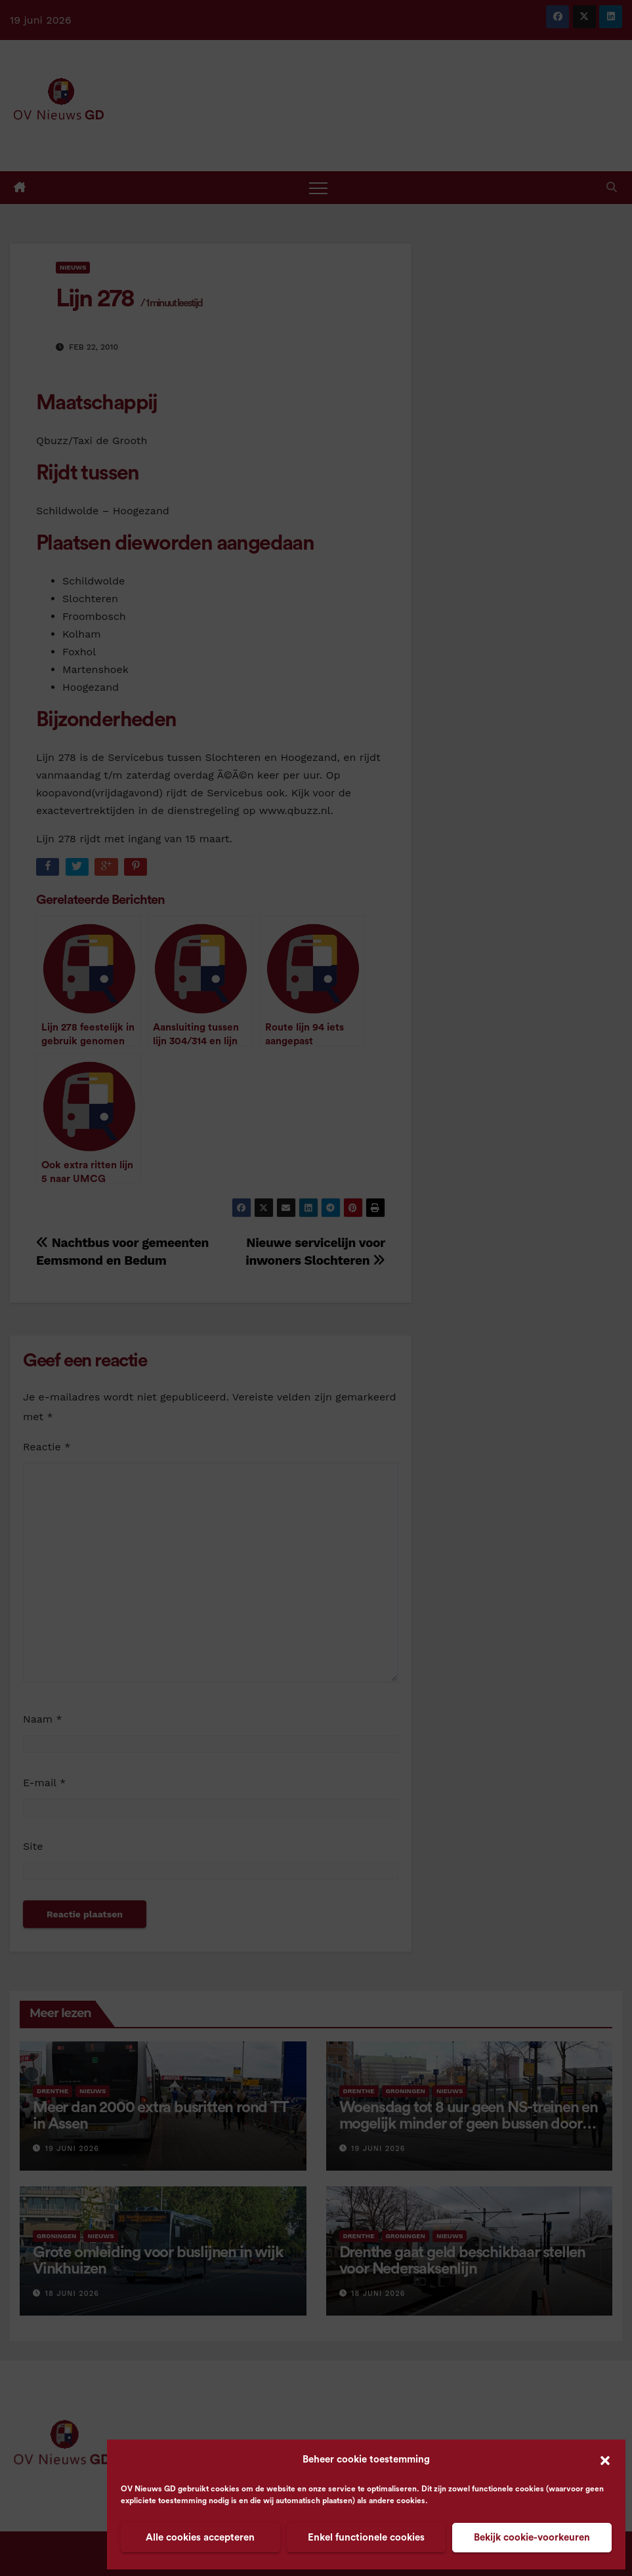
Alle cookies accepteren (200, 2538)
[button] (605, 2459)
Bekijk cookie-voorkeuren (532, 2538)
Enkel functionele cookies (366, 2538)
